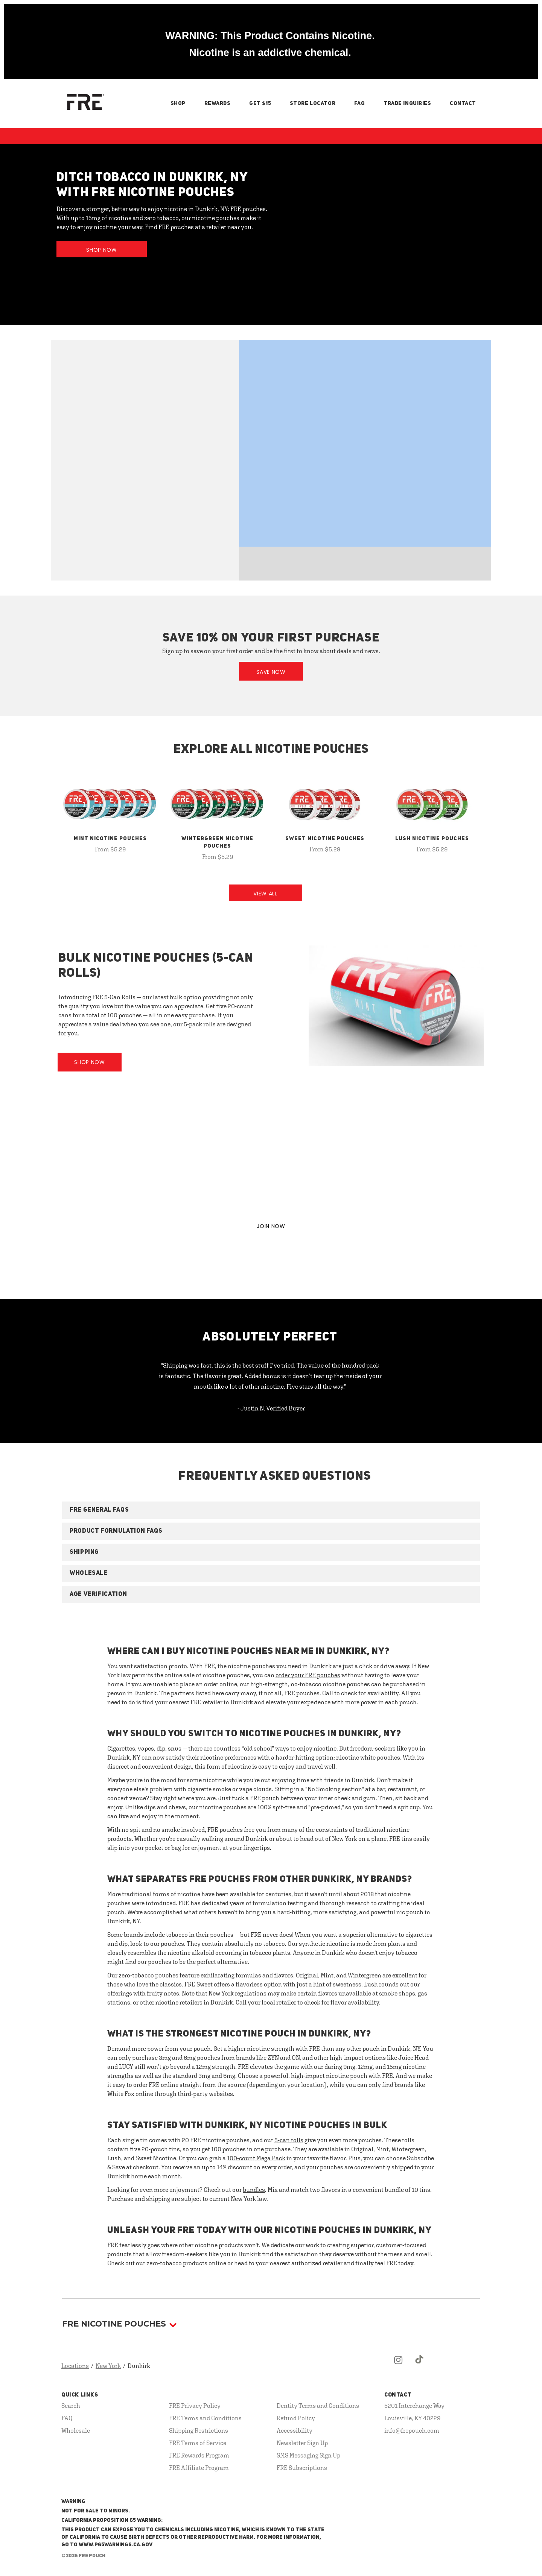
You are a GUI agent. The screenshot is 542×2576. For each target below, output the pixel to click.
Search (70, 2405)
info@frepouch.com (411, 2430)
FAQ (359, 103)
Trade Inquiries (407, 103)
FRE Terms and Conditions (205, 2418)
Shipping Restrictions (198, 2430)
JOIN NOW (271, 1226)
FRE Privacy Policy (195, 2405)
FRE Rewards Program (199, 2455)
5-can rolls (288, 2140)
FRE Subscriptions (302, 2467)
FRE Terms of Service (197, 2442)
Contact (463, 103)
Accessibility (294, 2430)
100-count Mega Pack (256, 2158)
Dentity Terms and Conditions (318, 2405)
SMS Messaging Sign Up (308, 2455)
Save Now (271, 672)
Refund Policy (296, 2418)
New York (108, 2365)
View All (265, 893)
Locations (75, 2365)
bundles (254, 2189)
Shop (178, 103)
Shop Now (101, 250)
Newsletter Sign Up (302, 2442)
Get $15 (260, 103)
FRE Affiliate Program (199, 2467)
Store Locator (312, 103)
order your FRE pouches (308, 1675)
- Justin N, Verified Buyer (271, 1408)
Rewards (217, 103)
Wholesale (75, 2430)
